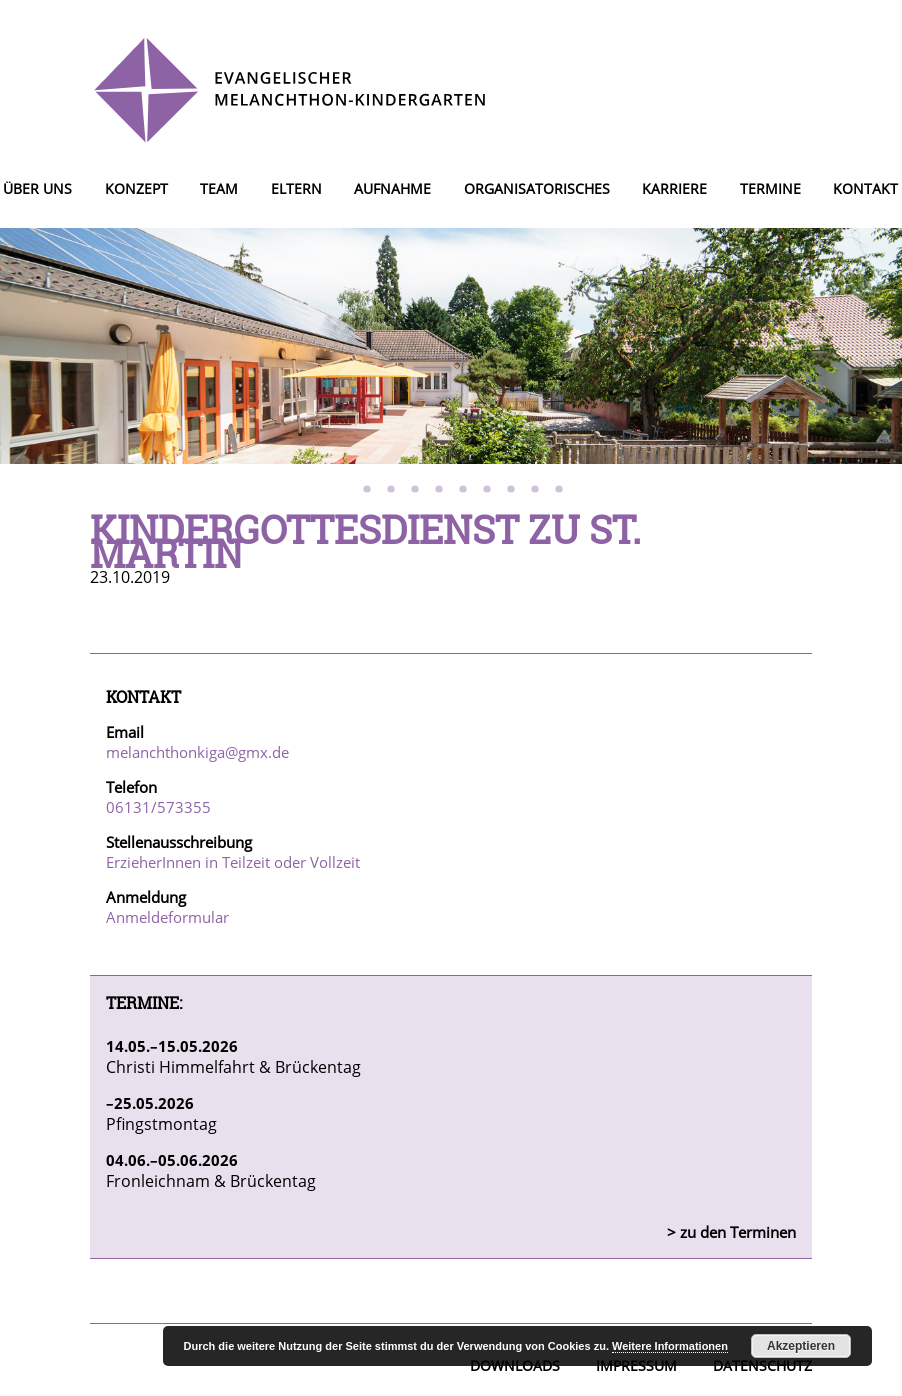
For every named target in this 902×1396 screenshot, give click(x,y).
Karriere (674, 188)
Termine (770, 188)
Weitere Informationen (670, 1346)
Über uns (37, 188)
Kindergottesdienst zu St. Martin (365, 541)
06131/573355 (158, 807)
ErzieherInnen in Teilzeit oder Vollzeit (233, 862)
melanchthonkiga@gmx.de (197, 752)
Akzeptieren (801, 1346)
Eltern (296, 188)
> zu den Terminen (731, 1232)
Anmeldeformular (167, 917)
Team (219, 188)
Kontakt (865, 188)
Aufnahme (392, 188)
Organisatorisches (537, 188)
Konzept (136, 188)
